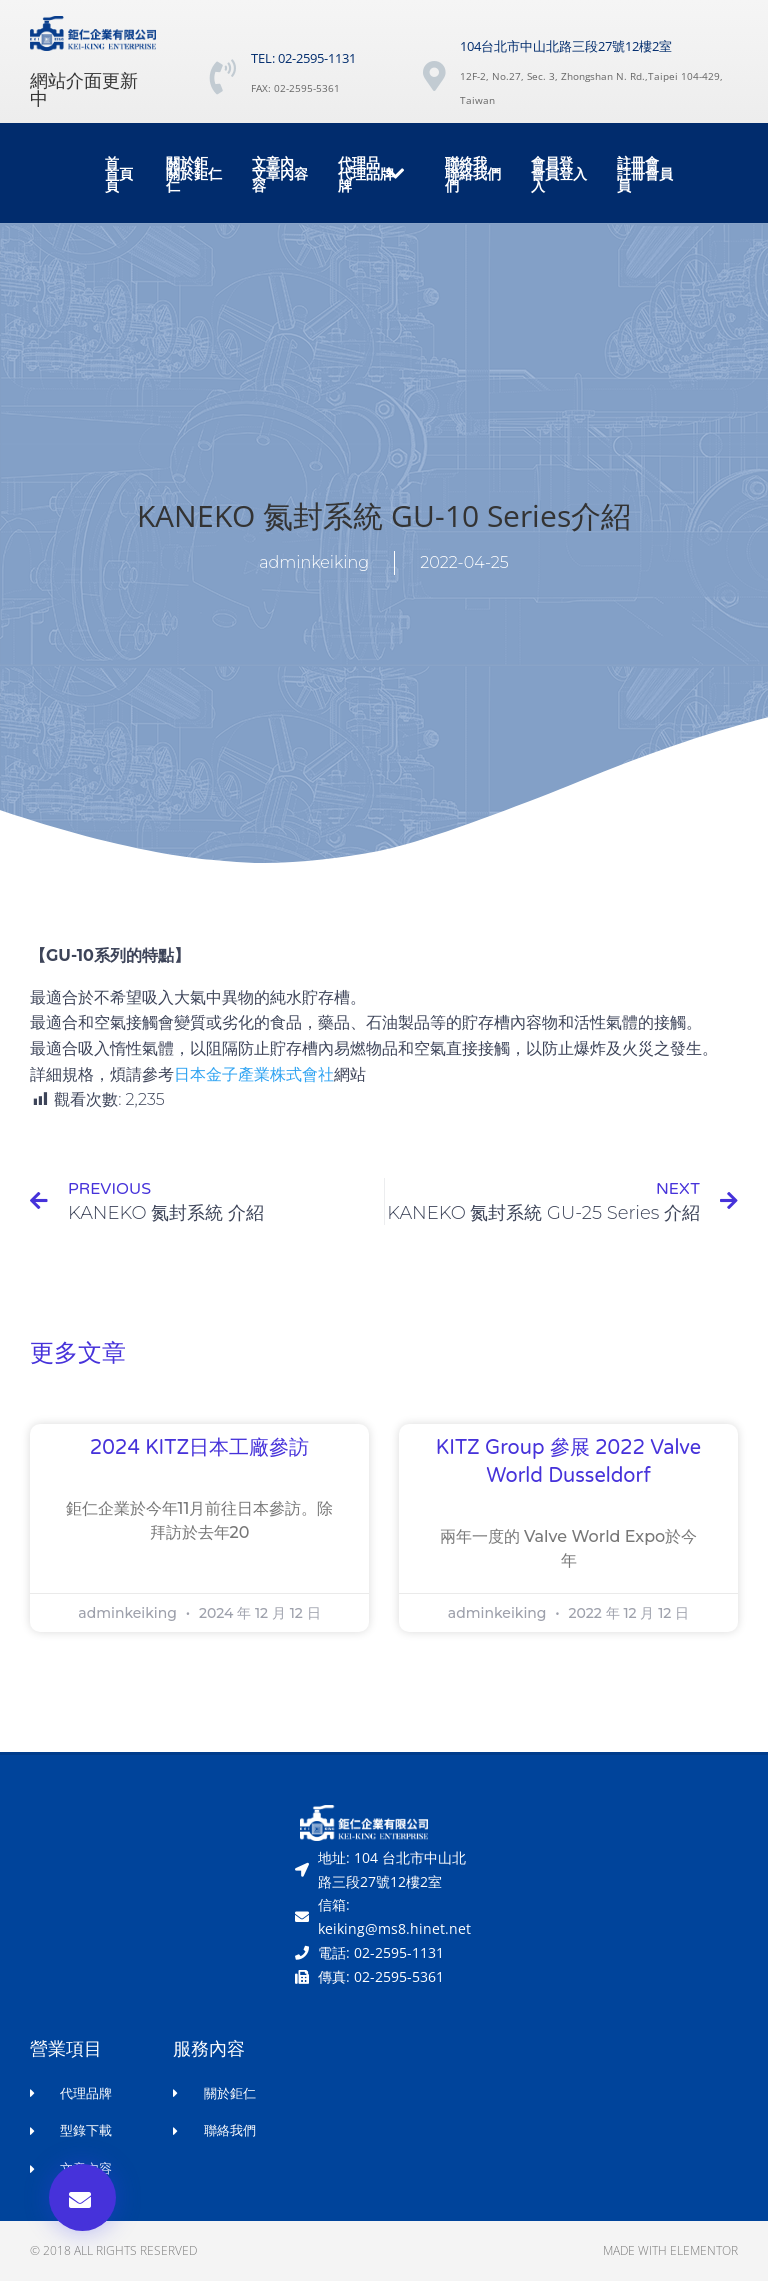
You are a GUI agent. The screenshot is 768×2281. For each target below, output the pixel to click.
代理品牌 (371, 174)
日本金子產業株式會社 (254, 1074)
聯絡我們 (466, 174)
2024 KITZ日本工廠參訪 (199, 1448)
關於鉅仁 (187, 174)
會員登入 (552, 174)
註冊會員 (638, 174)
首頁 (112, 174)
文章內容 (273, 174)
